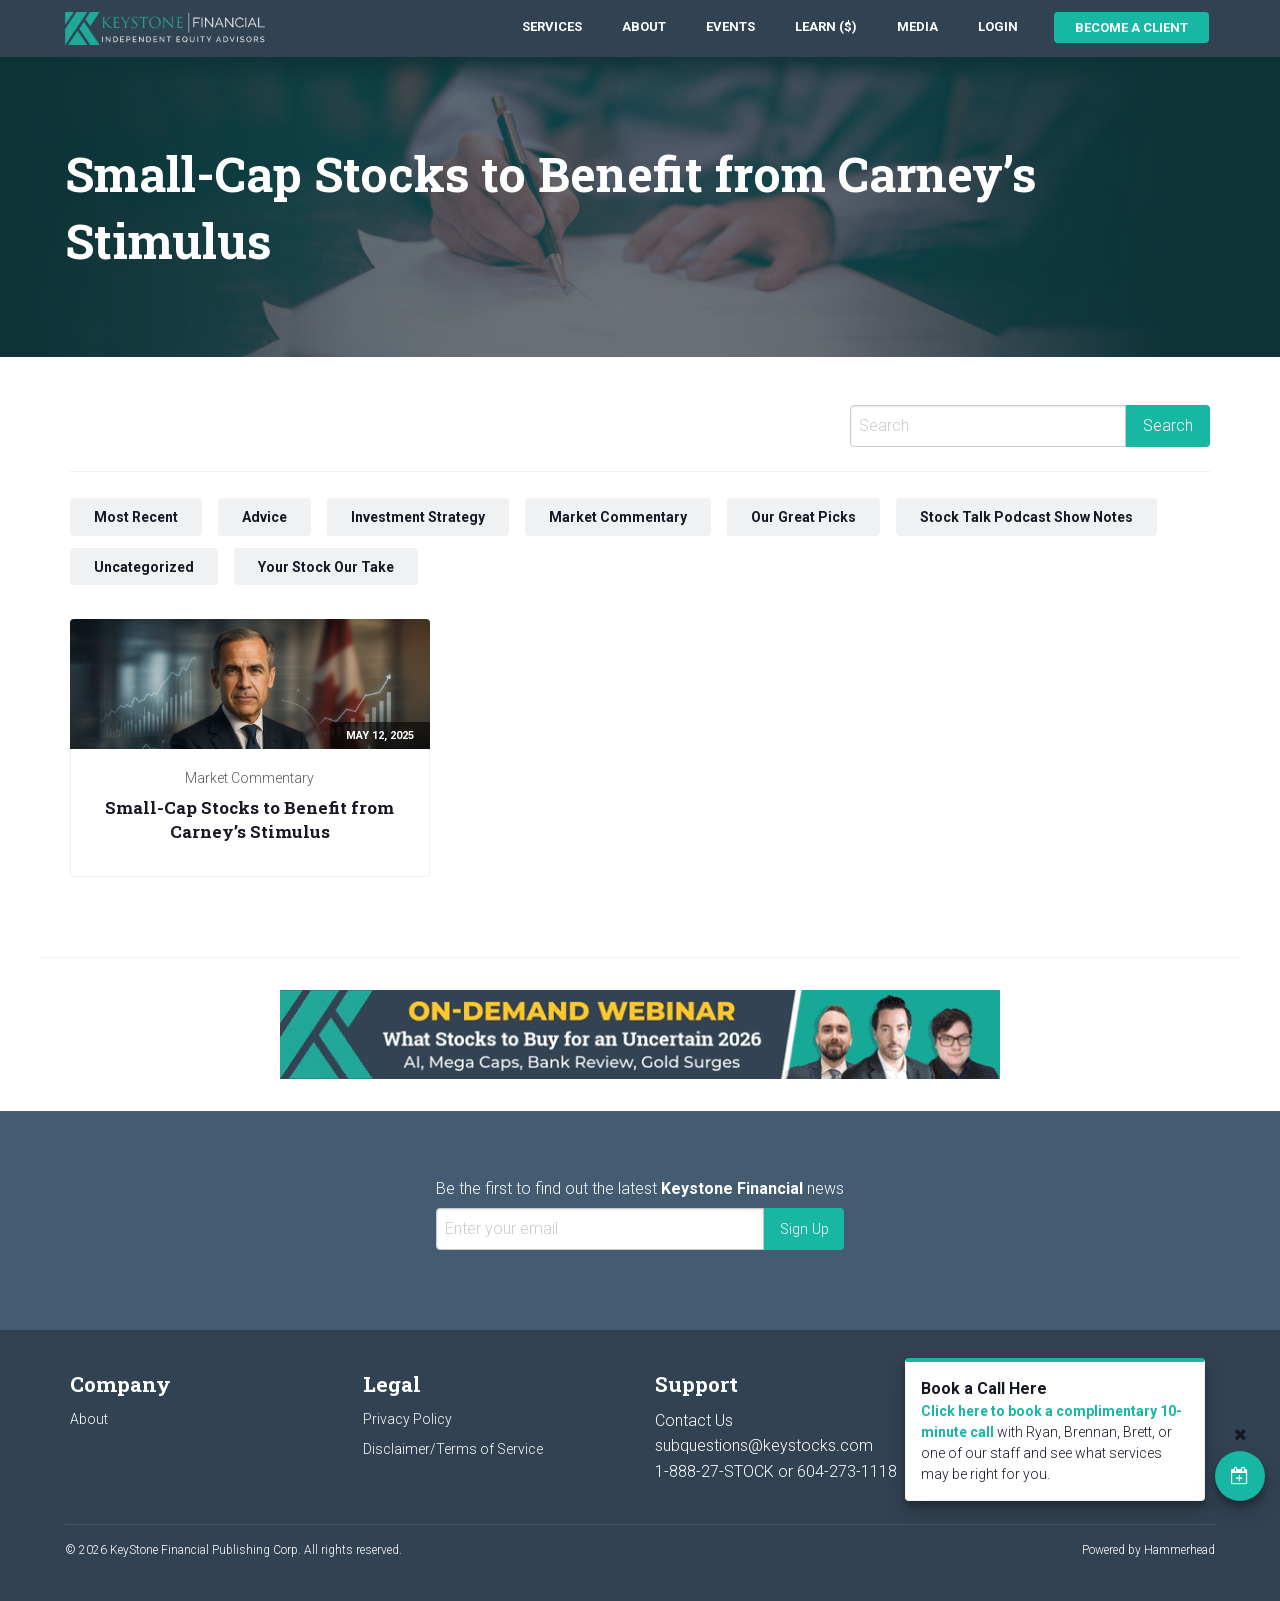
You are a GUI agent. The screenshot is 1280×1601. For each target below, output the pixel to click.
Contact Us (694, 1420)
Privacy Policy (407, 1419)
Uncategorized (144, 567)
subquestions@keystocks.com (764, 1445)
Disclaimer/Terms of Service (453, 1449)
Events (730, 26)
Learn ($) (826, 26)
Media (917, 26)
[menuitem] (552, 27)
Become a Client (1131, 27)
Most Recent (136, 517)
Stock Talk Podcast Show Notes (1026, 517)
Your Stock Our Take (326, 567)
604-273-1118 (847, 1471)
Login (998, 26)
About (644, 26)
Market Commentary (618, 517)
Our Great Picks (803, 517)
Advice (264, 517)
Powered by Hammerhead (1148, 1550)
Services (552, 26)
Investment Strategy (418, 517)
